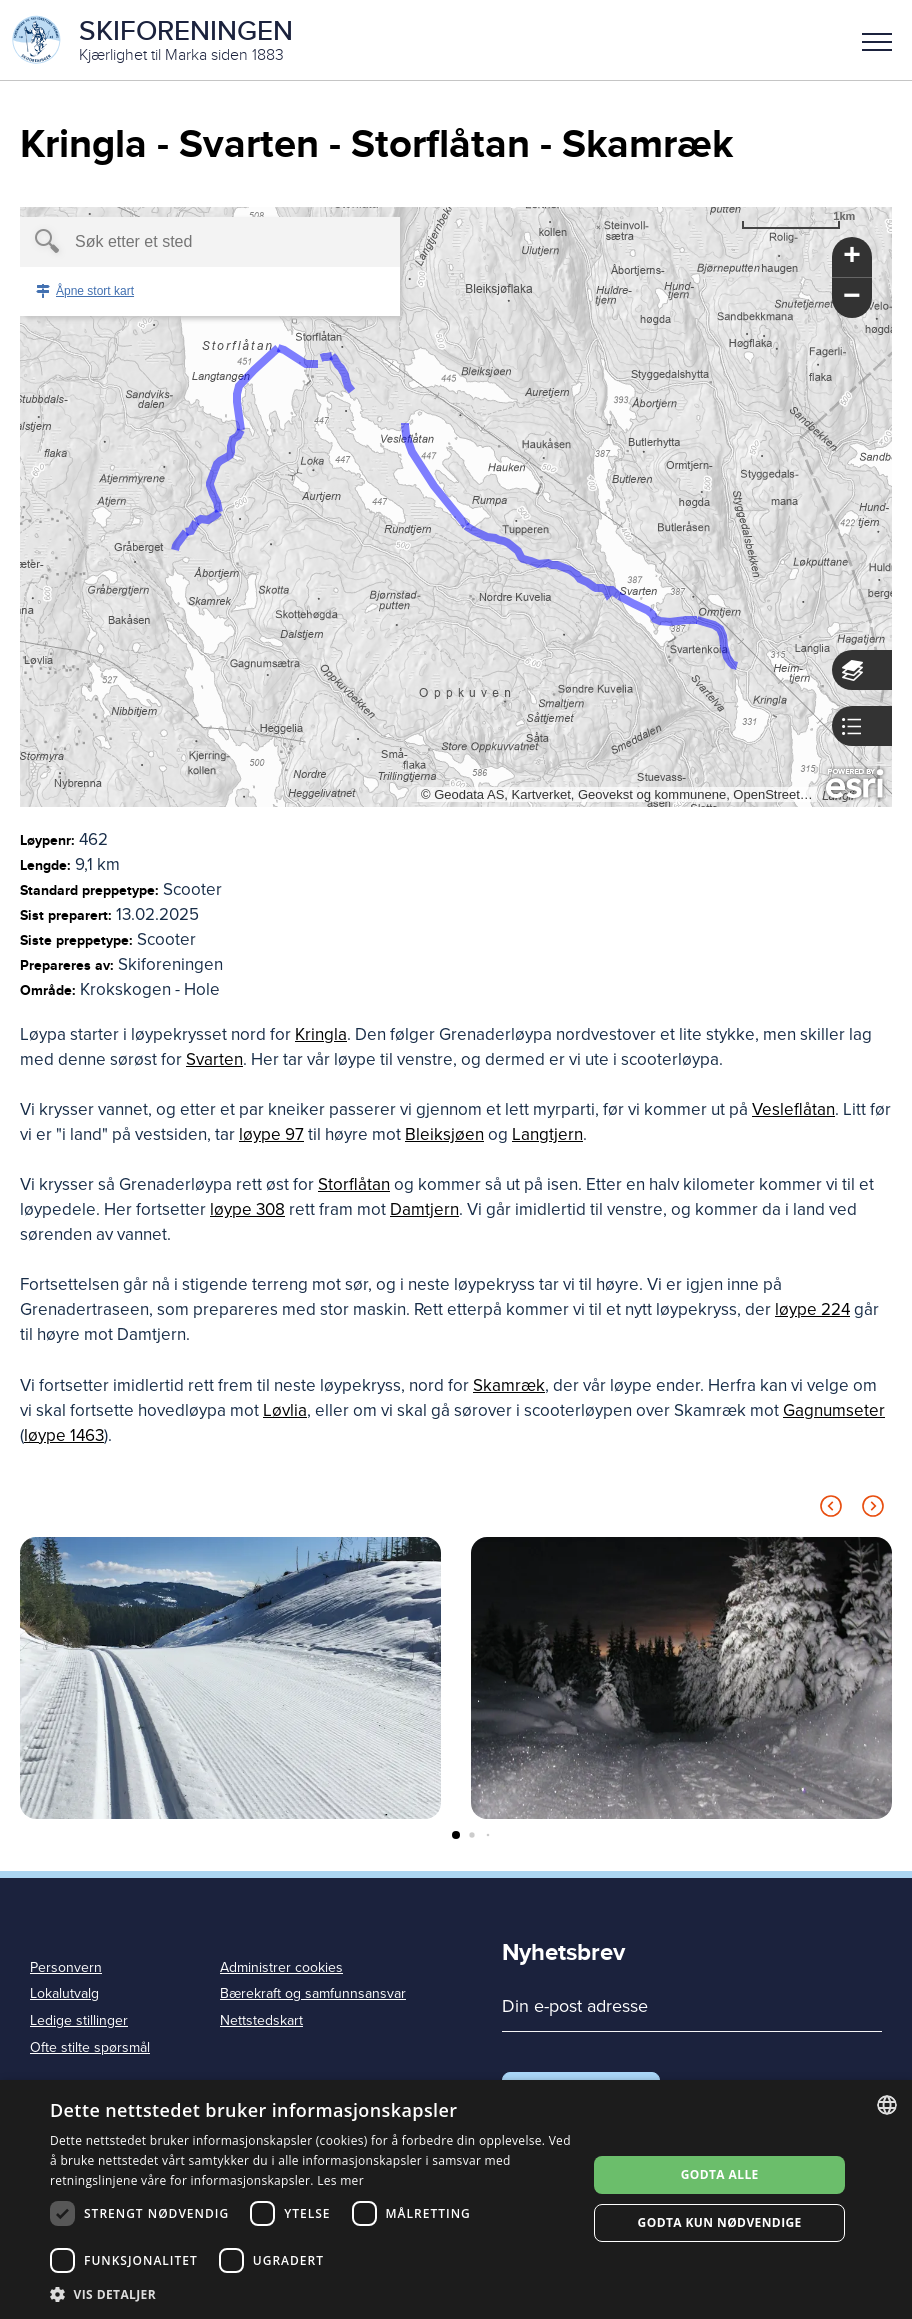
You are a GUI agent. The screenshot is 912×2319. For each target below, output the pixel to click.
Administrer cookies (281, 1967)
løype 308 (247, 1209)
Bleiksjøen (444, 1134)
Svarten (214, 1059)
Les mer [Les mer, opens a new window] (340, 2180)
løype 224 (812, 1309)
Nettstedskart (261, 2020)
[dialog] (456, 2199)
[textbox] (175, 242)
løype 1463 (64, 1435)
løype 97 (271, 1134)
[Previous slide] (831, 1509)
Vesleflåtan (793, 1109)
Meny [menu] (877, 42)
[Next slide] (873, 1509)
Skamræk (509, 1385)
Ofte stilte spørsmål (90, 2047)
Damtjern (424, 1209)
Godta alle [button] (720, 2174)
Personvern (66, 1967)
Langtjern (547, 1134)
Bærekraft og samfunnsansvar (313, 1993)
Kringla (321, 1034)
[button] (877, 40)
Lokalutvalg (64, 1993)
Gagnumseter (834, 1410)
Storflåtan (354, 1184)
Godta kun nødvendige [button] (720, 2222)
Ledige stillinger (79, 2020)
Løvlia (285, 1410)
